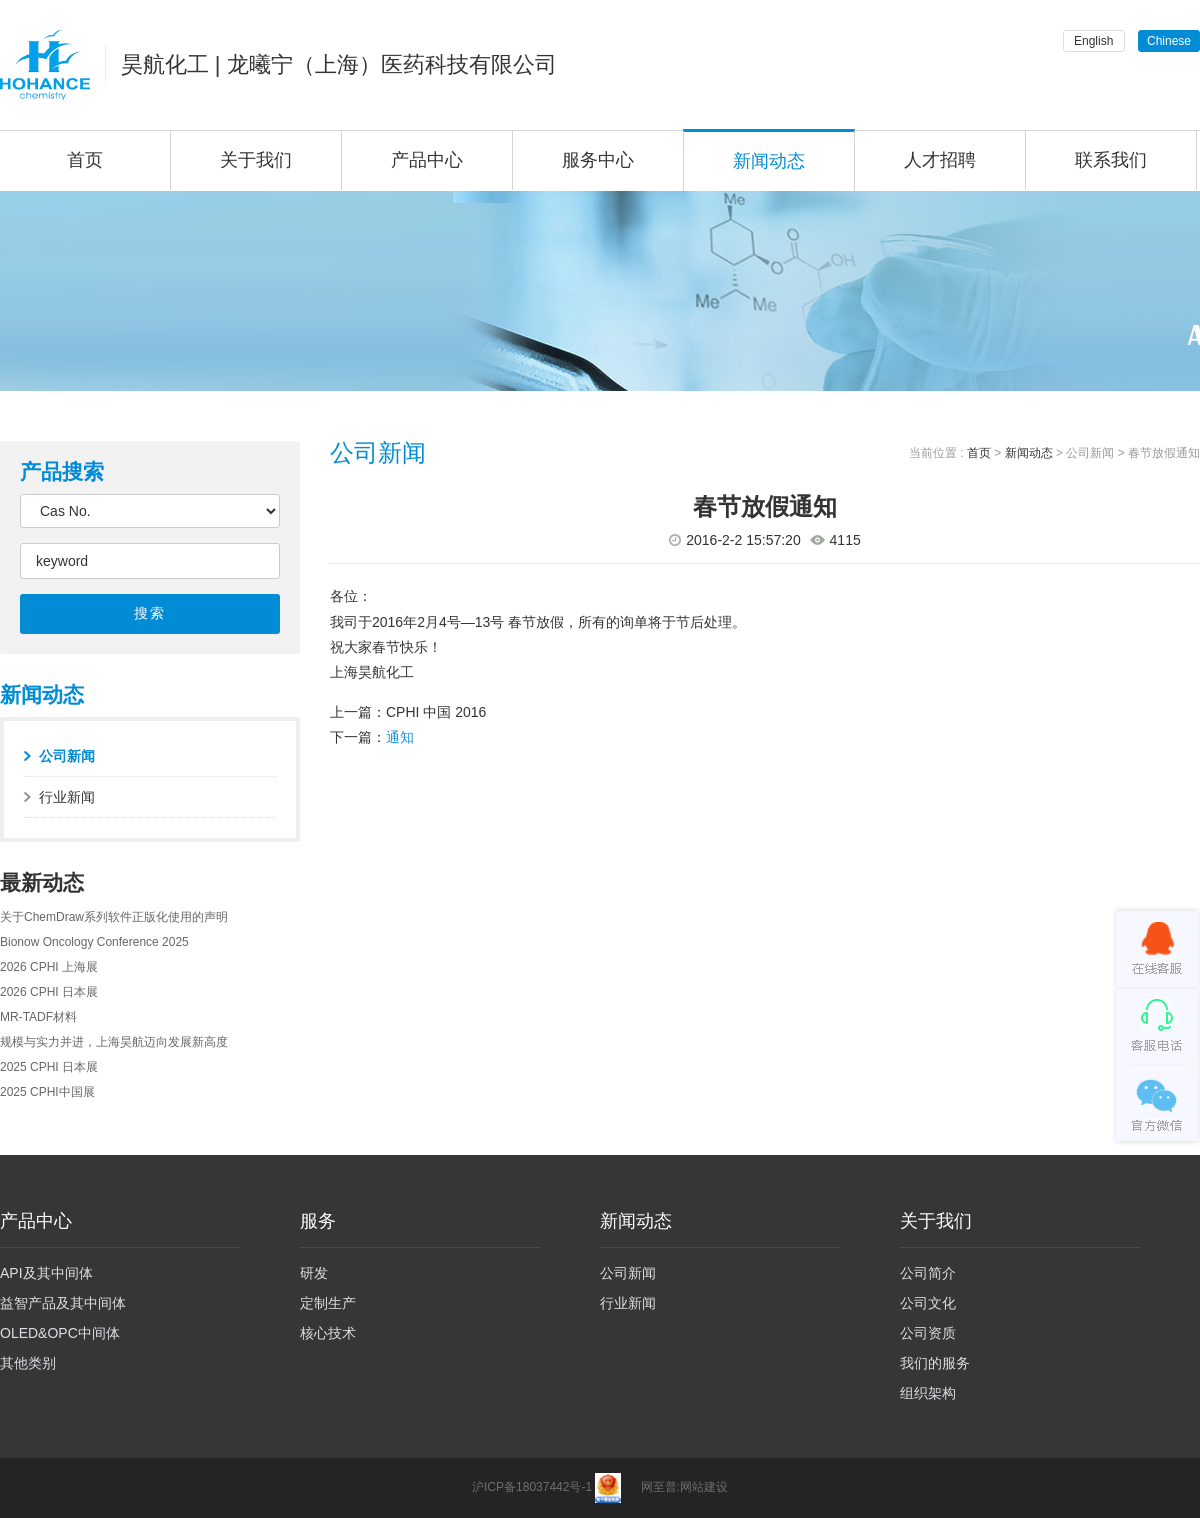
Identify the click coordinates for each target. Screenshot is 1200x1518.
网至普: (660, 1488)
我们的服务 (935, 1363)
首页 (979, 453)
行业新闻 (67, 797)
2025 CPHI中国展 (47, 1092)
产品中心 (427, 160)
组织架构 (928, 1393)
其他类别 (28, 1363)
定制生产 (328, 1303)
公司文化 (928, 1303)
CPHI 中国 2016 (436, 712)
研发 (314, 1273)
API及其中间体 (46, 1273)
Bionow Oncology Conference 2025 (94, 942)
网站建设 (704, 1488)
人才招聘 (940, 160)
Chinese (1169, 41)
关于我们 (256, 160)
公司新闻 (67, 756)
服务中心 (598, 160)
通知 (400, 737)
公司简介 (928, 1273)
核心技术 (328, 1333)
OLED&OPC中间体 (60, 1333)
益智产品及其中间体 (63, 1303)
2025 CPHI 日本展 (49, 1067)
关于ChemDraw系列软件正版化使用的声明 (114, 917)
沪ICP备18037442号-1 (532, 1488)
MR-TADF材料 (38, 1017)
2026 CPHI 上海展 (49, 967)
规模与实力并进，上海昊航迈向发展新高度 (114, 1042)
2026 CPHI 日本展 (49, 992)
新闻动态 (769, 161)
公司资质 (928, 1333)
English (1093, 41)
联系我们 (1111, 160)
